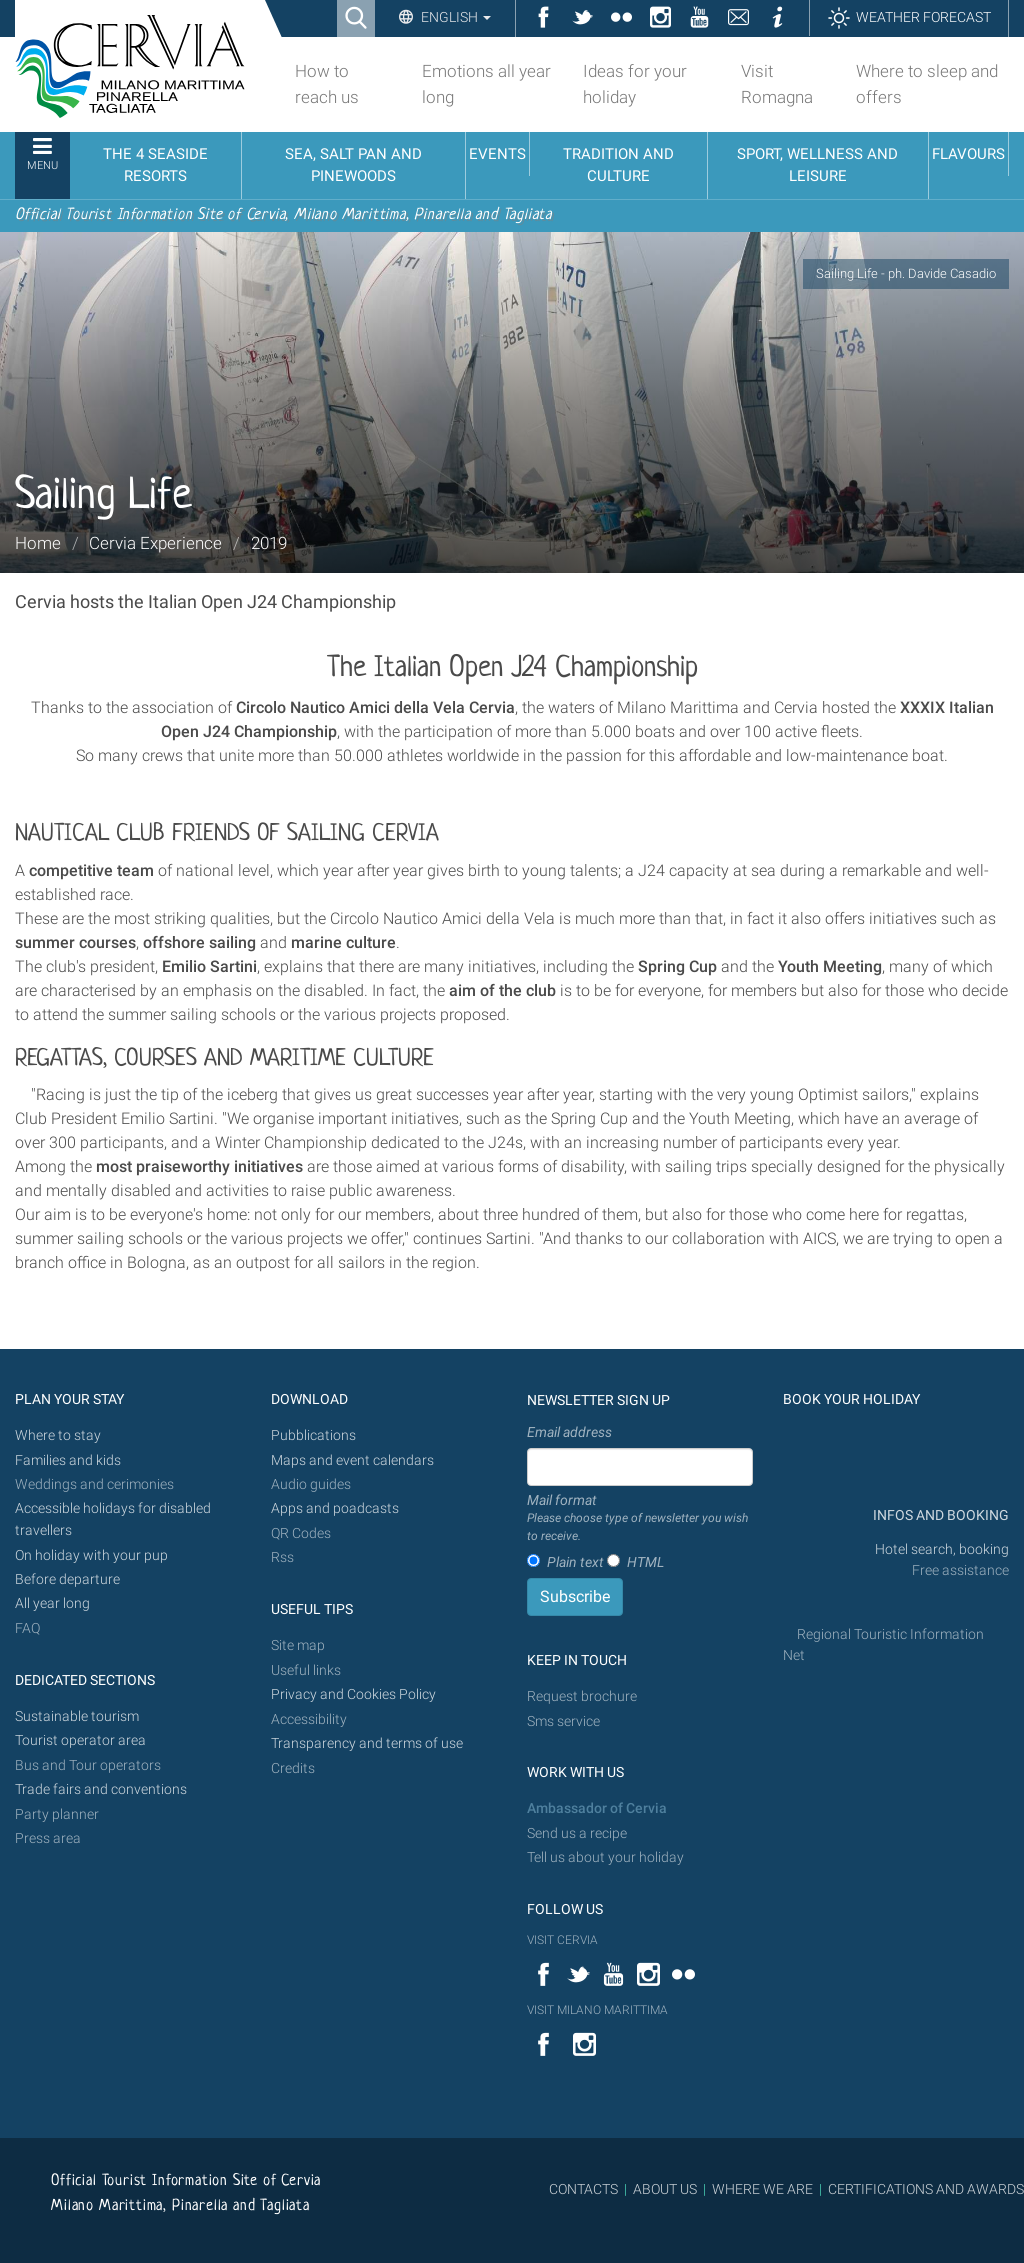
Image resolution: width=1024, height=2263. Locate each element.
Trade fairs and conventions (101, 1789)
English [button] (454, 17)
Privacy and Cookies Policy (353, 1694)
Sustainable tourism (77, 1716)
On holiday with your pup (91, 1555)
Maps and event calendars (352, 1460)
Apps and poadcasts (335, 1508)
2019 (269, 543)
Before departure (67, 1579)
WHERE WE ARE (762, 2189)
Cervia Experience (155, 543)
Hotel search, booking (942, 1549)
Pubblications (313, 1435)
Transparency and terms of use (367, 1743)
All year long (52, 1603)
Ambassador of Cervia (597, 1808)
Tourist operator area (80, 1740)
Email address (569, 1432)
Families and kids (68, 1460)
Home (38, 543)
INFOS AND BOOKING (939, 1515)
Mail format (640, 1519)
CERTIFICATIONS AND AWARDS (926, 2189)
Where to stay (58, 1435)
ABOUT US (665, 2189)
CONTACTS (583, 2189)
